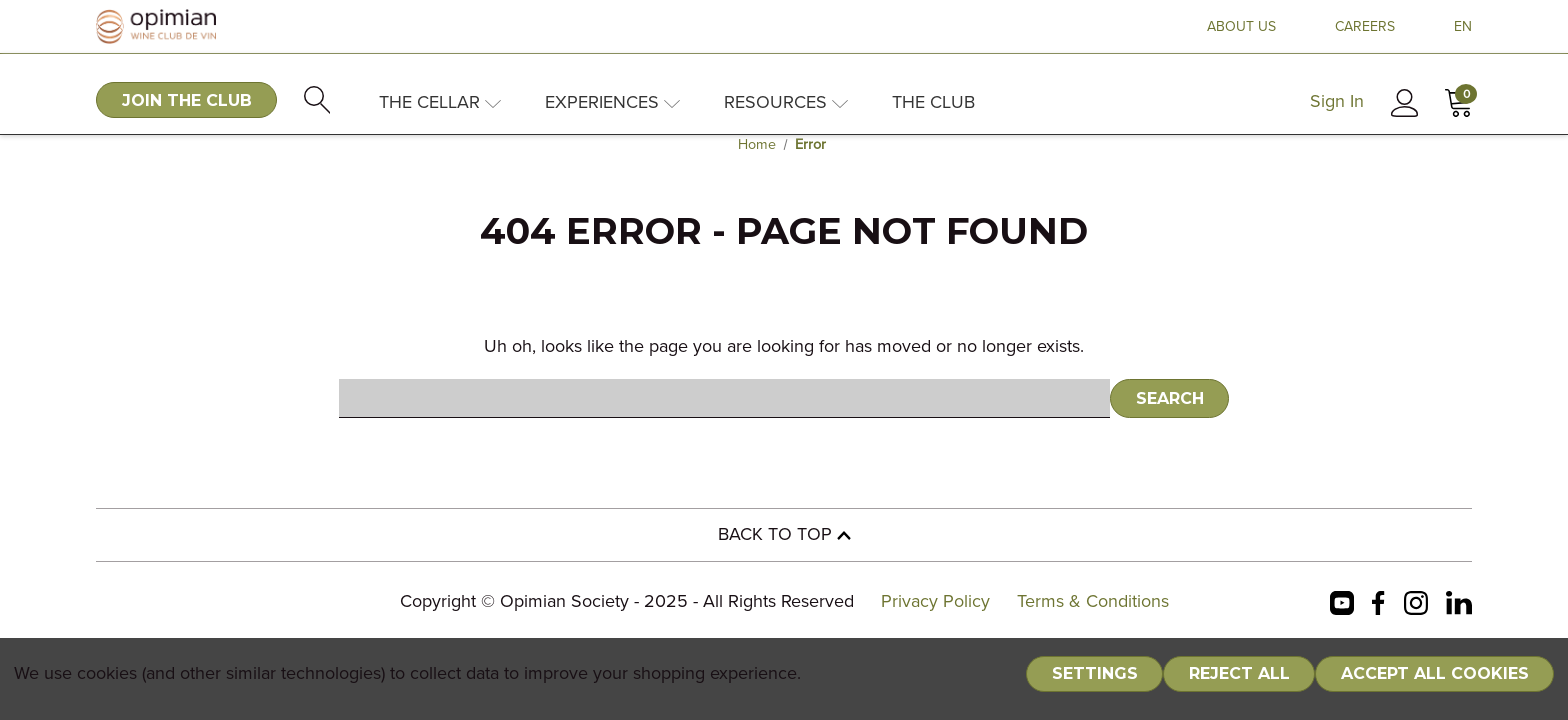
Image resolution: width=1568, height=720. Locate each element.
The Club (933, 103)
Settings (1095, 673)
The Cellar (440, 103)
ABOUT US (1241, 27)
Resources (786, 103)
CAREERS (1365, 27)
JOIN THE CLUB (187, 100)
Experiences (612, 103)
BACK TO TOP (784, 535)
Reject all (1239, 673)
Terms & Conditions (1093, 602)
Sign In (1337, 102)
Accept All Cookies (1435, 673)
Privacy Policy (935, 602)
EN (1463, 27)
